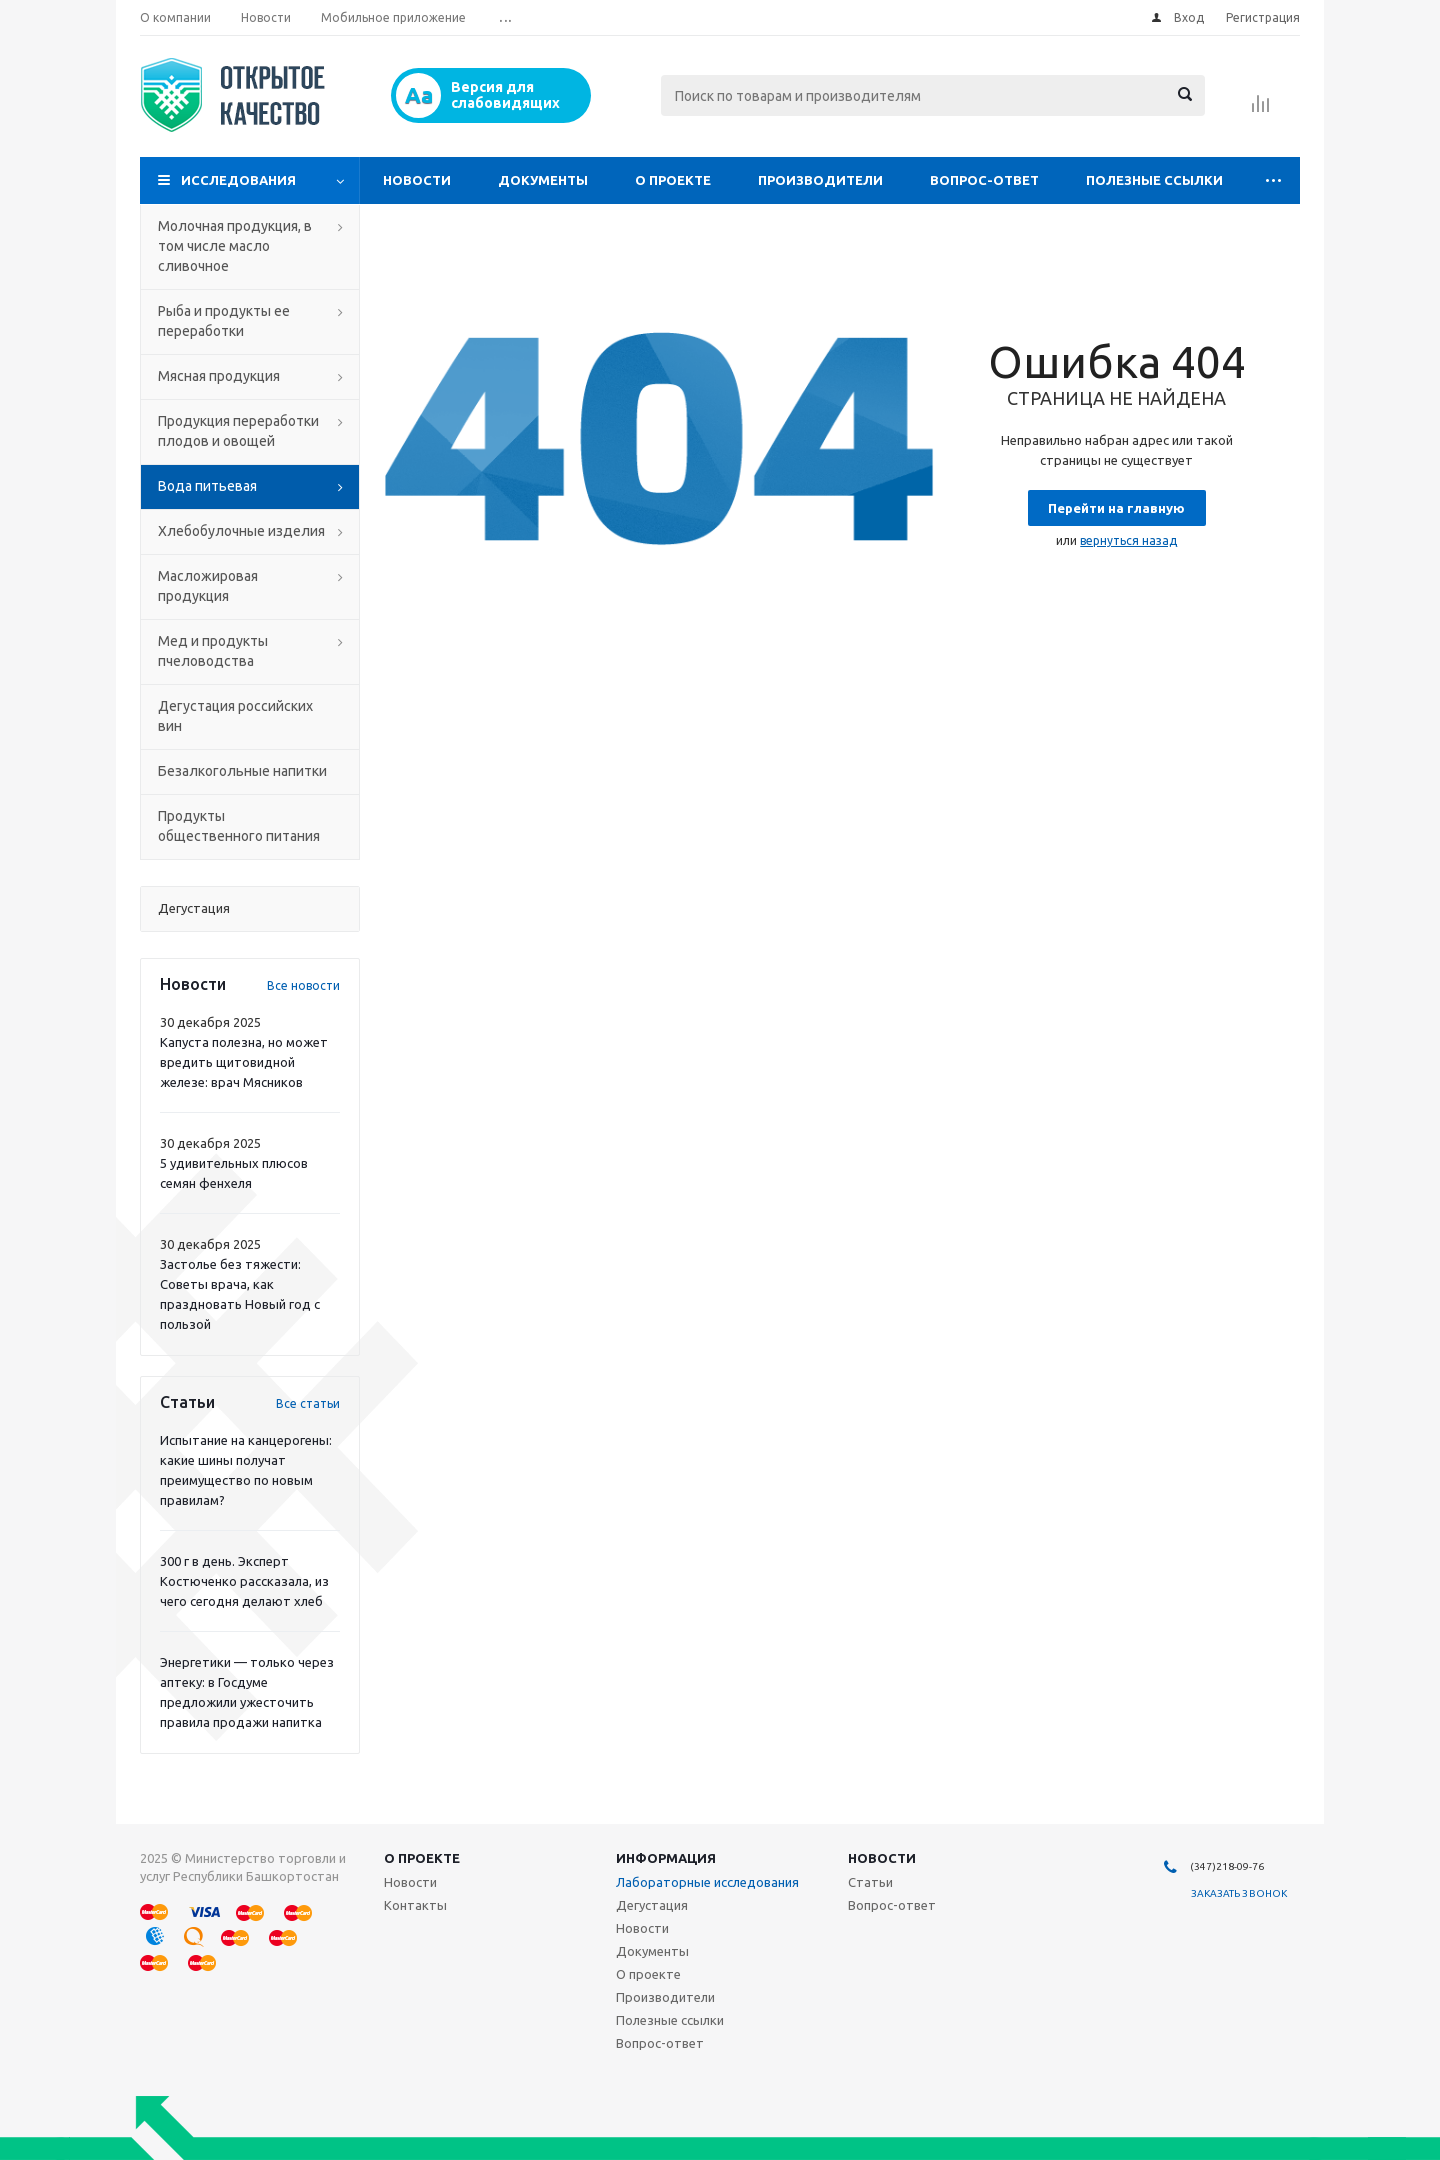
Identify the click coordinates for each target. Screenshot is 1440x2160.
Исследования (238, 180)
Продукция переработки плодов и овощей (238, 431)
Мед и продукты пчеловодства (213, 651)
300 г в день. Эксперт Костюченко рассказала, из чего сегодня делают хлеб (244, 1581)
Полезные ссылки (1154, 180)
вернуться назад (1128, 540)
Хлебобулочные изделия (241, 531)
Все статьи (308, 1403)
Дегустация (652, 1905)
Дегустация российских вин (235, 716)
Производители (820, 180)
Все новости (303, 985)
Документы (543, 180)
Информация (666, 1858)
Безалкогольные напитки (242, 771)
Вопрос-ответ (984, 180)
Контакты (415, 1905)
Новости (417, 180)
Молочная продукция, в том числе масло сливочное (235, 246)
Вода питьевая (207, 486)
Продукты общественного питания (239, 826)
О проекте (673, 180)
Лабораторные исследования (707, 1882)
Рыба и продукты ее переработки (224, 321)
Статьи (870, 1882)
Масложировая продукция (208, 586)
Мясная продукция (219, 376)
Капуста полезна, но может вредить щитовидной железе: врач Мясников (244, 1062)
